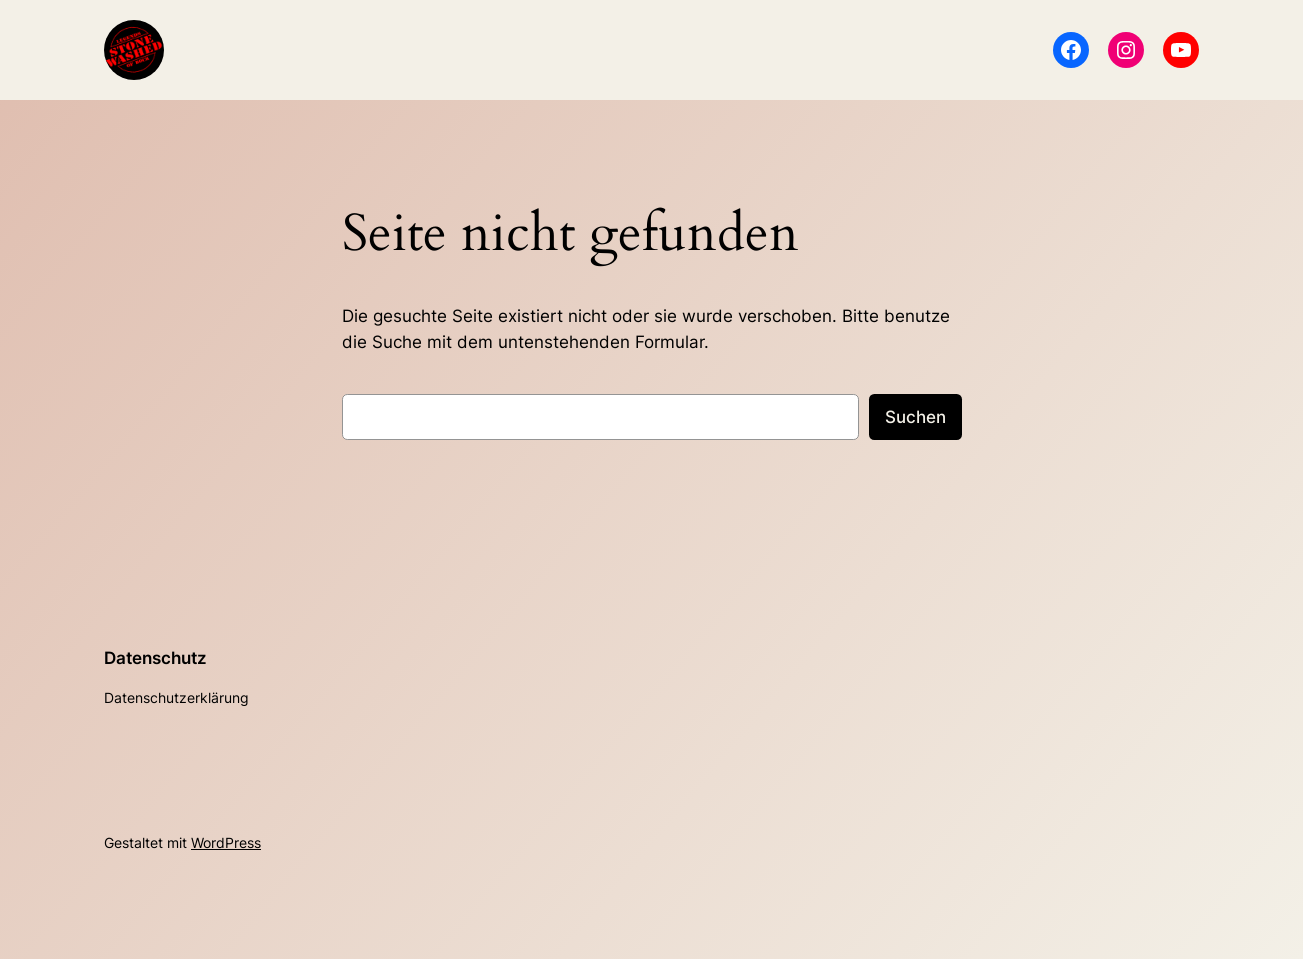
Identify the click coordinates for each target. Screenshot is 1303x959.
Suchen (915, 417)
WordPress (226, 842)
